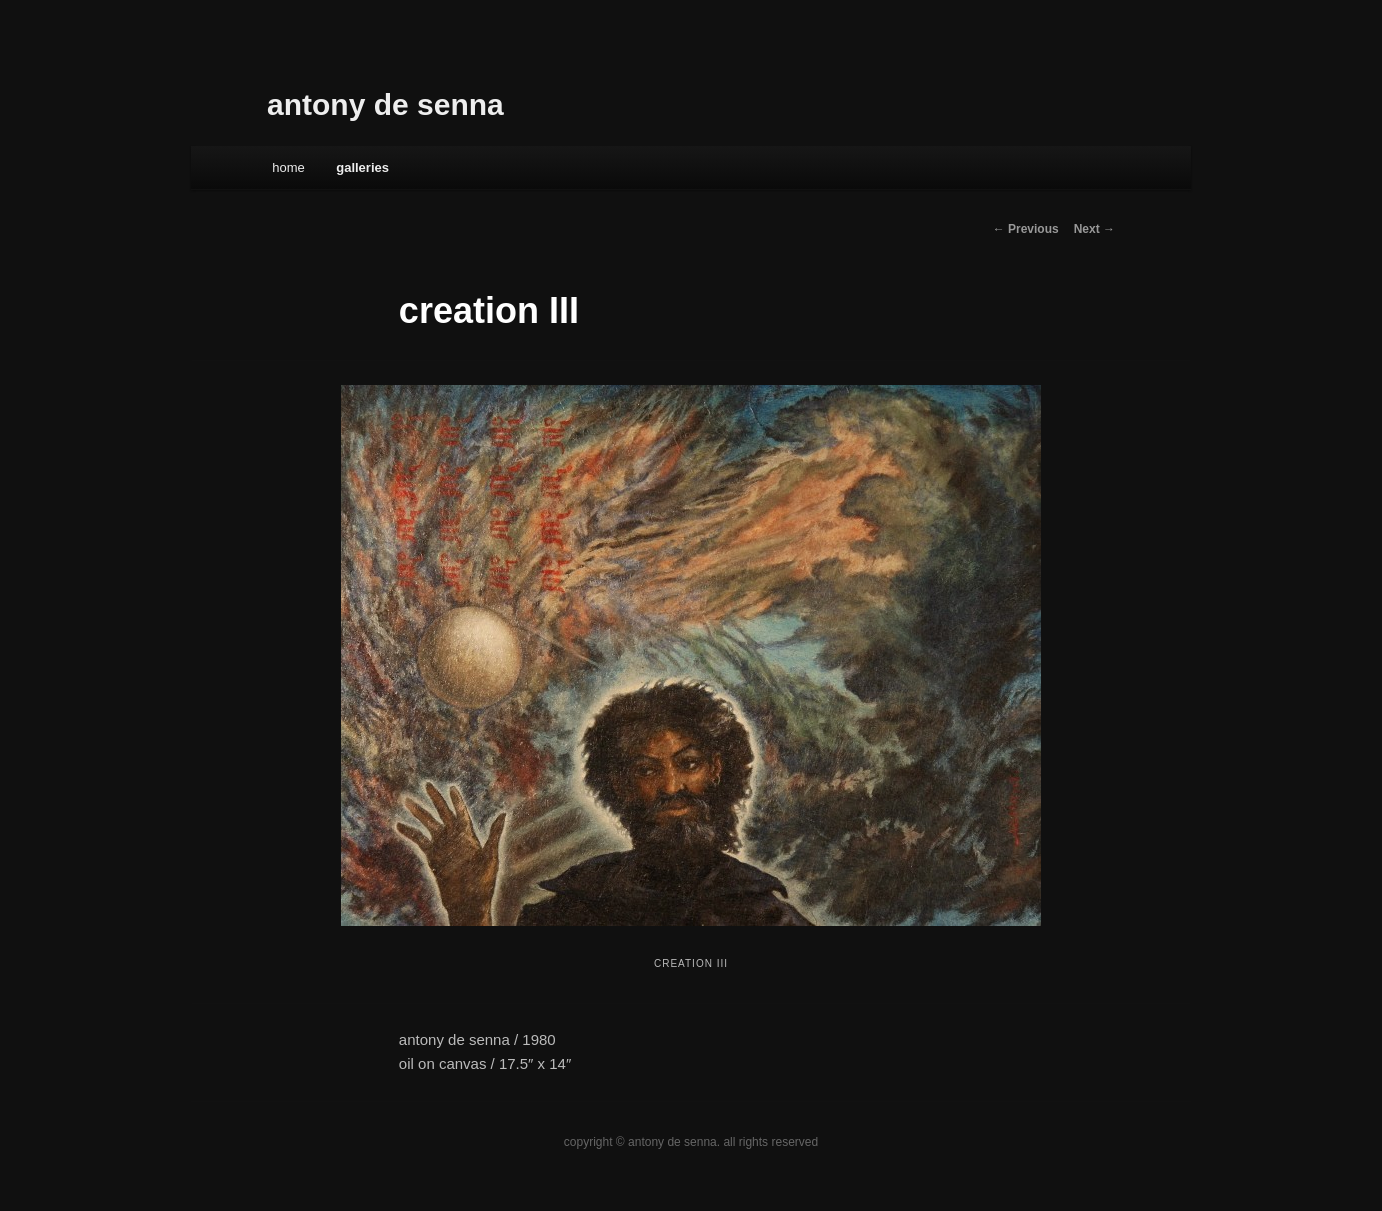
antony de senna (385, 104)
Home (288, 167)
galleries (362, 167)
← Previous (1026, 229)
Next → (1094, 229)
